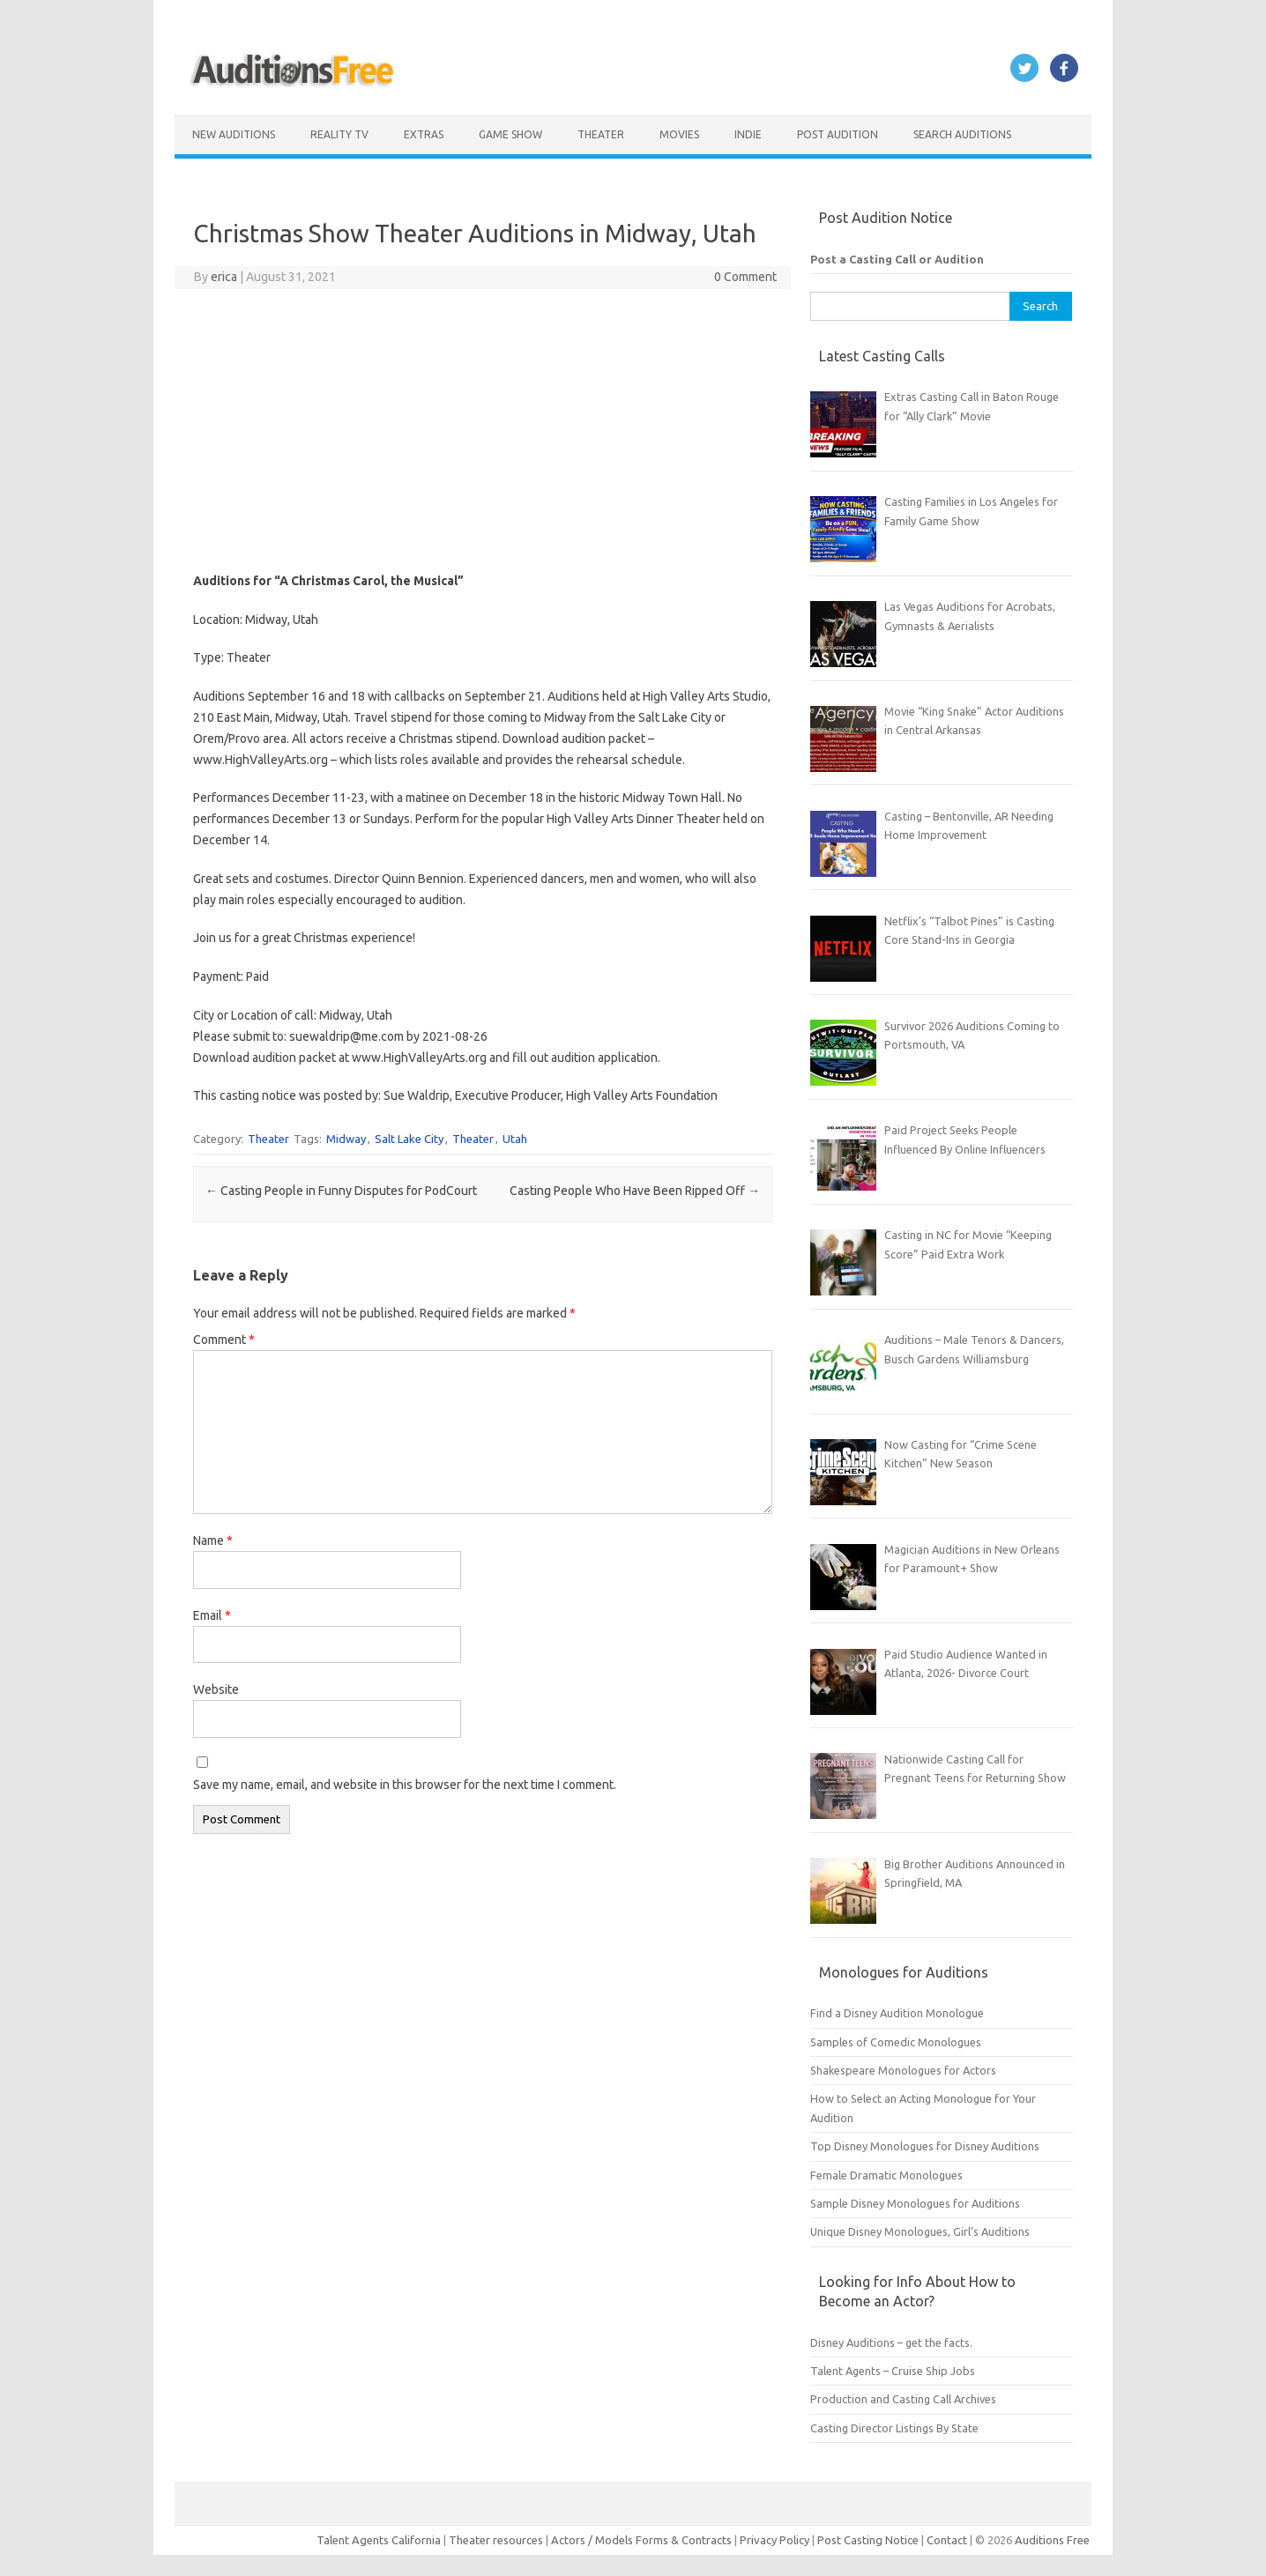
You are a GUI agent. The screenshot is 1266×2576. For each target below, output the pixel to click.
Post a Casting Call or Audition (897, 259)
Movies (679, 134)
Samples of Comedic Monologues (895, 2042)
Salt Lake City (409, 1138)
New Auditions (233, 134)
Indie (748, 134)
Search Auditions (962, 134)
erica (224, 277)
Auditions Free (1052, 2540)
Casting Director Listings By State (894, 2428)
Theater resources (496, 2540)
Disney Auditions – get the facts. (891, 2342)
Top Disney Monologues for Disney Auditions (924, 2146)
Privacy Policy (776, 2540)
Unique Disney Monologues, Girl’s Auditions (920, 2231)
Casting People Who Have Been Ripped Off (635, 1191)
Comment (224, 1340)
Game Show (510, 134)
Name (213, 1540)
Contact (948, 2540)
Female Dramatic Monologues (886, 2175)
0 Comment (745, 277)
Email (212, 1615)
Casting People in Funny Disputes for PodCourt (341, 1191)
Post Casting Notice (868, 2540)
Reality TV (339, 134)
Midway (346, 1138)
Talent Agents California (378, 2540)
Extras (423, 134)
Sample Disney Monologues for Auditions (915, 2203)
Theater (600, 134)
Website (216, 1689)
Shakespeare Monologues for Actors (903, 2070)
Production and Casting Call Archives (903, 2399)
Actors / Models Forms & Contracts (641, 2540)
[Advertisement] (482, 430)
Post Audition (837, 134)
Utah (515, 1138)
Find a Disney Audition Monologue (897, 2013)
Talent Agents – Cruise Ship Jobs (892, 2370)
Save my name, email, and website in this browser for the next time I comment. (404, 1785)
